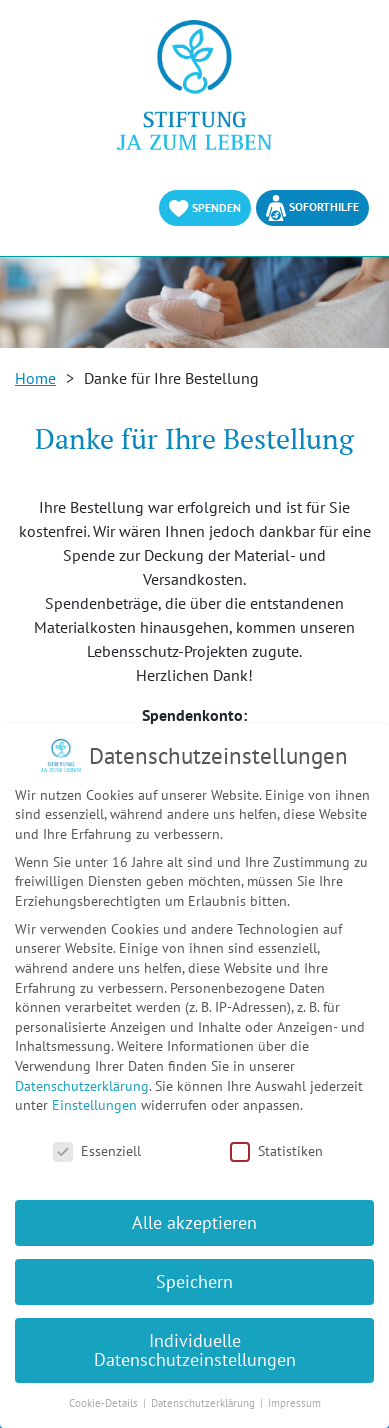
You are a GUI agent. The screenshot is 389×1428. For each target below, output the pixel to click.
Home (35, 378)
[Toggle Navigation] (361, 40)
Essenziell (97, 1151)
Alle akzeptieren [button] (194, 1222)
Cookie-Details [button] (105, 1403)
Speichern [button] (194, 1281)
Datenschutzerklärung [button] (204, 1403)
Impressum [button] (294, 1403)
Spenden (205, 208)
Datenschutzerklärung (82, 1086)
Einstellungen (94, 1105)
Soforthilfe (312, 208)
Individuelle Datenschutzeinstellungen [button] (195, 1350)
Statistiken (276, 1151)
